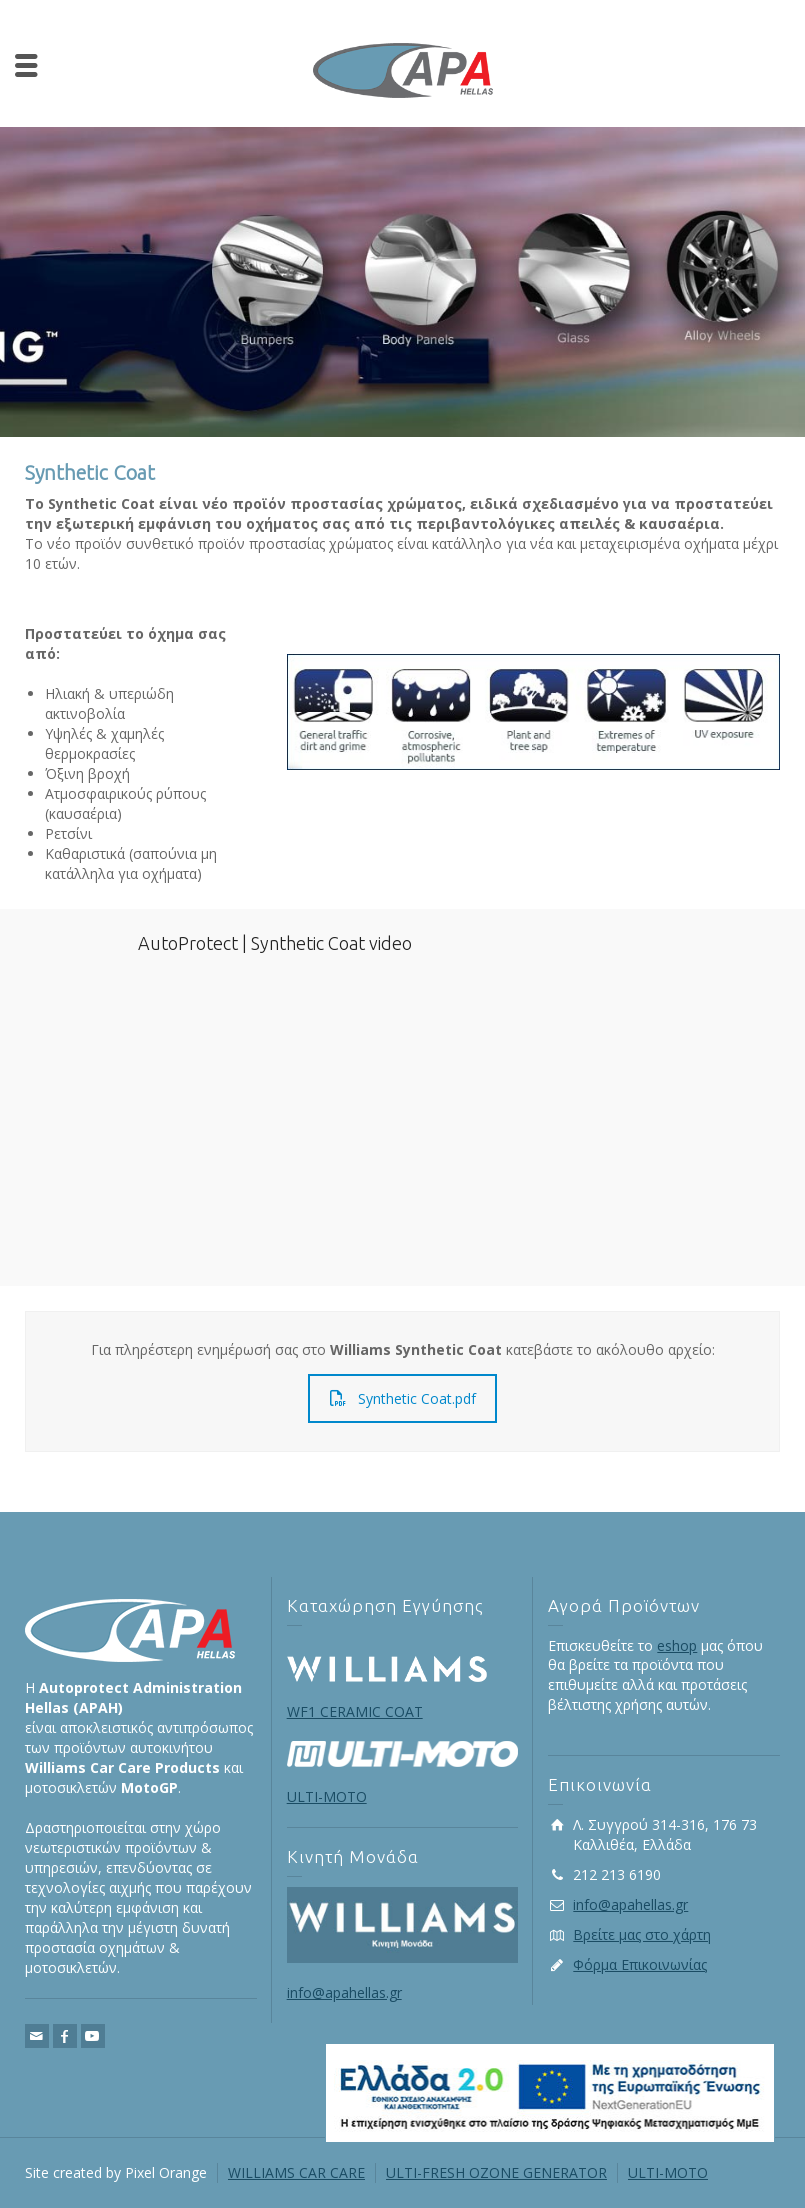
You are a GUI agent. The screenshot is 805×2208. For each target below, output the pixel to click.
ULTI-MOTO (668, 2172)
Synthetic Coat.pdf (403, 1398)
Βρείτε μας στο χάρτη (642, 1934)
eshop (677, 1645)
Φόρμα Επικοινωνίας (640, 1964)
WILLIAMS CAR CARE (296, 2172)
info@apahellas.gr (344, 1992)
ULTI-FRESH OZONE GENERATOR (496, 2172)
